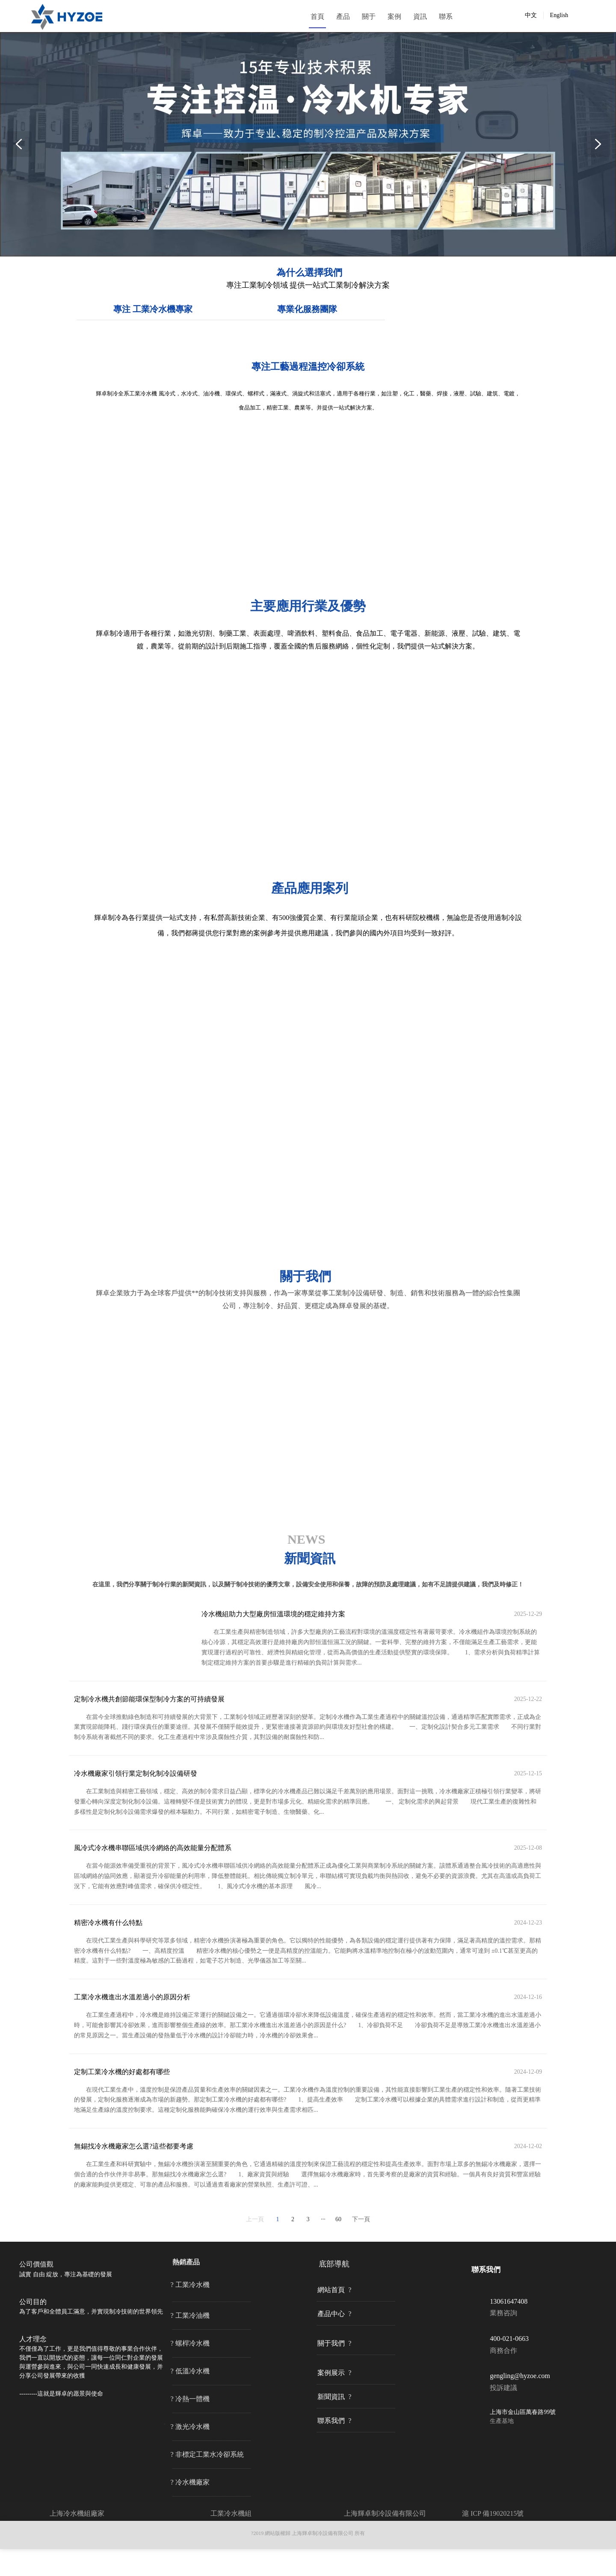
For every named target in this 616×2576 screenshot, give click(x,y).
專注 (261, 385)
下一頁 (361, 2246)
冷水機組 (238, 2540)
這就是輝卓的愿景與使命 (70, 2420)
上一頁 (255, 2246)
